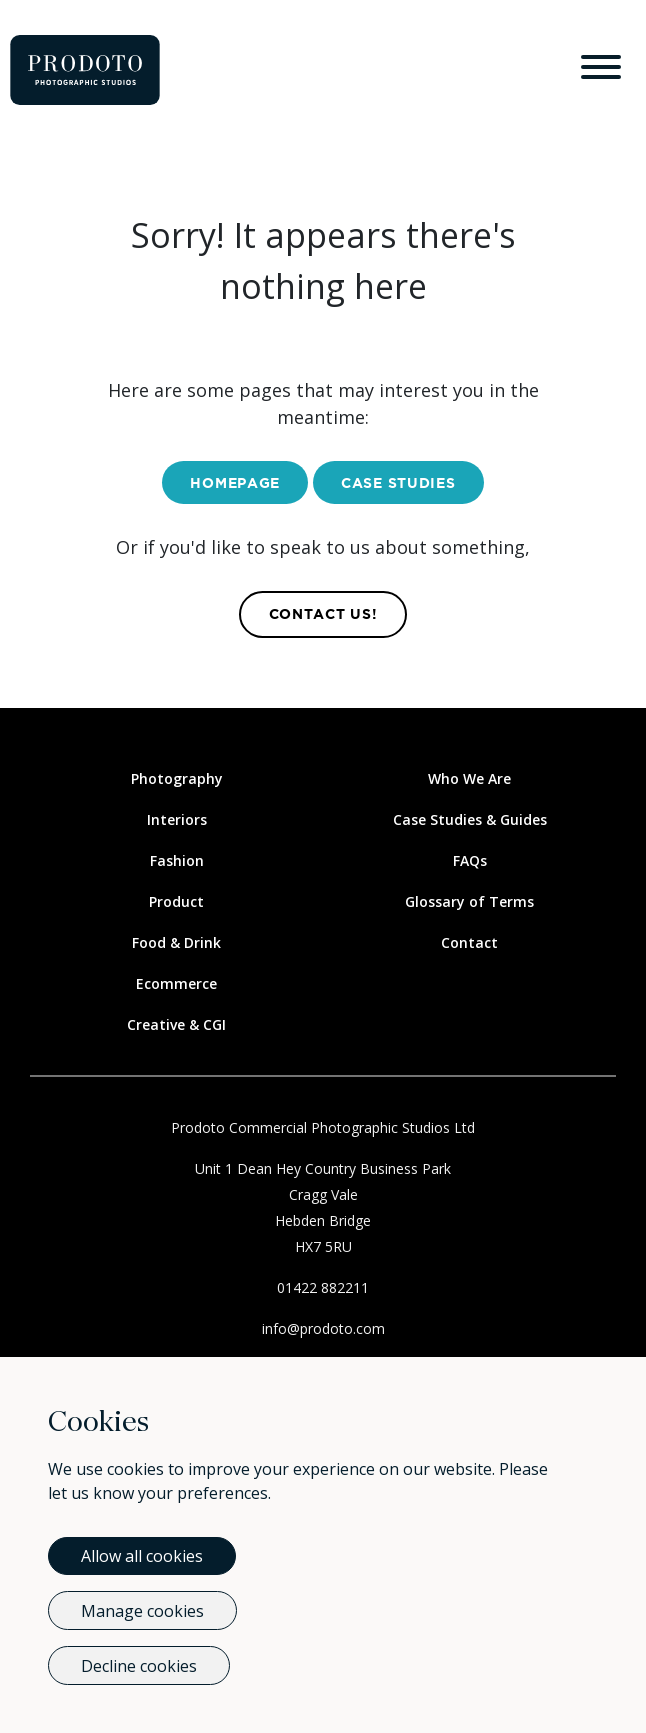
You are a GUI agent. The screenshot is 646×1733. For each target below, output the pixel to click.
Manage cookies (142, 1611)
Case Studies (398, 484)
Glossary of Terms (469, 901)
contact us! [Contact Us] (323, 615)
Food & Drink (176, 942)
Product (176, 901)
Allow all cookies (142, 1556)
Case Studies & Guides (470, 819)
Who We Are (469, 778)
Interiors (177, 819)
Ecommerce (176, 983)
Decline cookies (139, 1666)
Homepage (235, 484)
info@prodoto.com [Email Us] (323, 1328)
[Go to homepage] (85, 70)
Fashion (177, 860)
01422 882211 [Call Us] (323, 1287)
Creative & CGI (176, 1024)
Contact (469, 942)
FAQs (470, 860)
